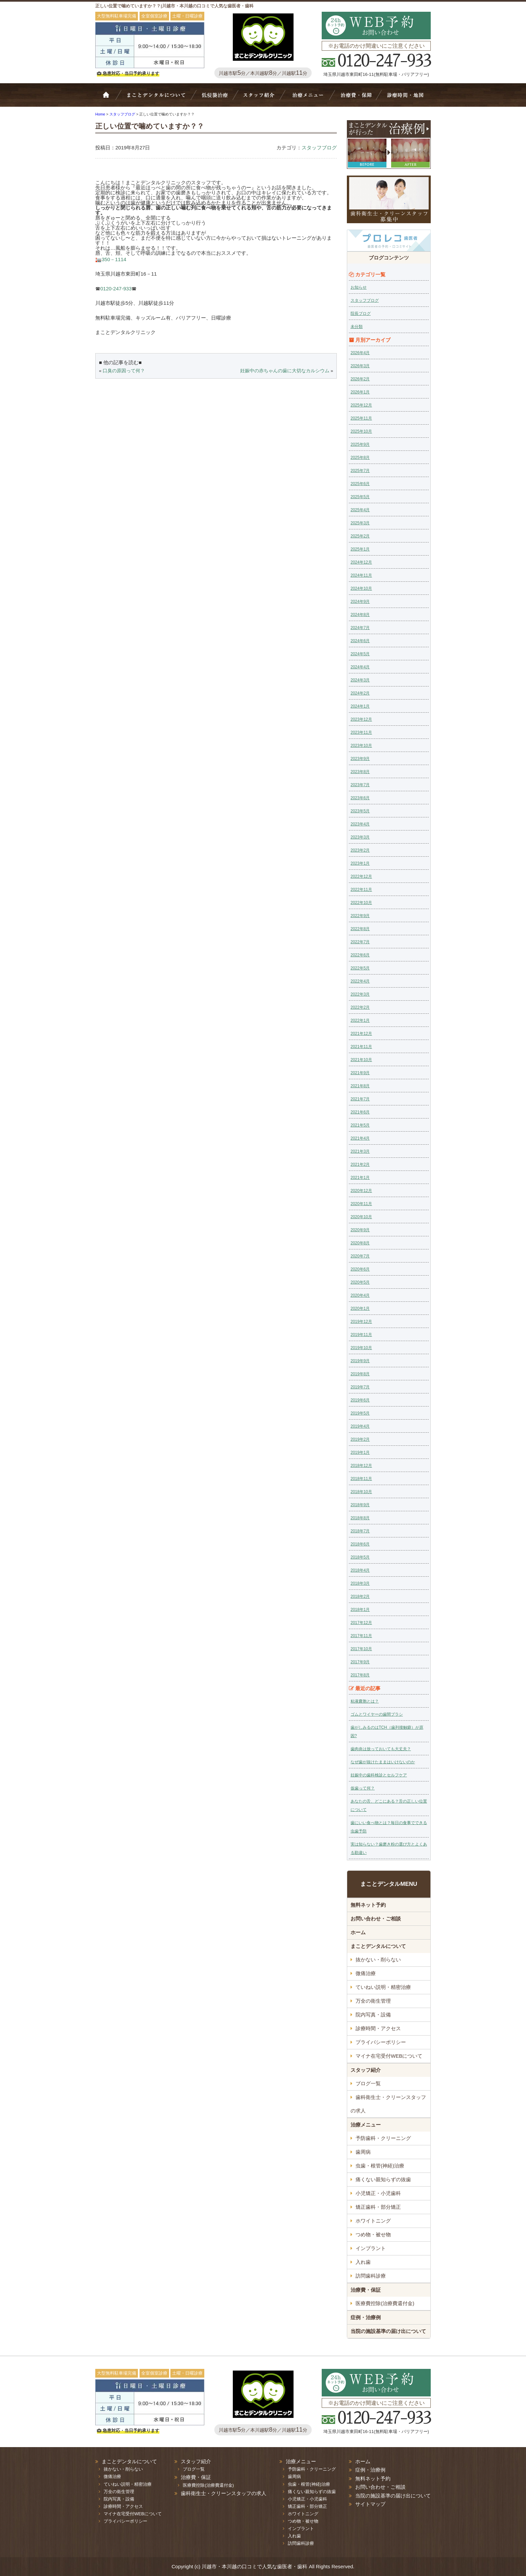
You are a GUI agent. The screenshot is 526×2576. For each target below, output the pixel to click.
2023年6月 (360, 798)
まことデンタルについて (378, 1946)
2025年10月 (361, 431)
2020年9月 (360, 1230)
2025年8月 (360, 457)
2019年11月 (361, 1334)
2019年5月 (360, 1413)
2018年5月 (360, 1557)
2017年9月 (360, 1662)
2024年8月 (360, 614)
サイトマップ (370, 2504)
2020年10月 (361, 1216)
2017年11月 (361, 1635)
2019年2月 (360, 1439)
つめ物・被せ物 (373, 2234)
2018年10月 (361, 1491)
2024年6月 (360, 640)
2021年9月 (360, 1072)
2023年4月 (360, 824)
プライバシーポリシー (381, 2042)
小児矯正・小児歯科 (378, 2193)
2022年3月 (360, 994)
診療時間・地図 (404, 98)
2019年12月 (361, 1321)
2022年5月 (360, 968)
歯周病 (363, 2152)
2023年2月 (360, 850)
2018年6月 (360, 1544)
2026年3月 (360, 366)
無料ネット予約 (368, 1905)
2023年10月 (361, 745)
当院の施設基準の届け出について (388, 2331)
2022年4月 (360, 981)
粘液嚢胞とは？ (365, 1701)
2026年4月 (360, 352)
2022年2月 (360, 1007)
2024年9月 (360, 601)
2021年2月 (360, 1164)
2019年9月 (360, 1360)
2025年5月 (360, 496)
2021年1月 (360, 1177)
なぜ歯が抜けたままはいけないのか (383, 1762)
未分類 (357, 326)
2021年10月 (361, 1059)
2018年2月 (360, 1596)
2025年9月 (360, 444)
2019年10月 (361, 1347)
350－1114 (114, 259)
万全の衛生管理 (373, 2001)
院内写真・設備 (373, 2014)
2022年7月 (360, 942)
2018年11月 (361, 1478)
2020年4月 (360, 1295)
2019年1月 (360, 1452)
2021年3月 (360, 1151)
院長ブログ (361, 313)
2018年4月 (360, 1570)
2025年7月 (360, 470)
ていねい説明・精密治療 (383, 1987)
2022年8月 (360, 928)
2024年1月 (360, 706)
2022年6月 (360, 955)
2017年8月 (360, 1675)
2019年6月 (360, 1400)
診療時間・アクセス (378, 2028)
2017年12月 (361, 1622)
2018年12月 (361, 1465)
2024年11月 (361, 575)
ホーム (110, 98)
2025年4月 (360, 510)
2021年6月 (360, 1112)
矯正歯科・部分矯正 (378, 2207)
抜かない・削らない (215, 98)
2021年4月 (360, 1138)
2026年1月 (360, 392)
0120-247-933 (116, 288)
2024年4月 (360, 667)
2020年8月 (360, 1243)
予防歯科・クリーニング (383, 2138)
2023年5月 (360, 811)
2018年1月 (360, 1609)
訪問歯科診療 (371, 2276)
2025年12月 (361, 405)
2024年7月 (360, 627)
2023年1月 (360, 863)
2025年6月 (360, 483)
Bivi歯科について (159, 98)
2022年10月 (361, 902)
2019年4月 (360, 1426)
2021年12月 (361, 1033)
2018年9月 (360, 1504)
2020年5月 (360, 1282)
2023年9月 (360, 758)
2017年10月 (361, 1649)
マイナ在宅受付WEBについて (389, 2056)
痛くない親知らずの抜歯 (383, 2179)
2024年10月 (361, 588)
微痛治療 (366, 1973)
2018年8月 (360, 1518)
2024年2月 (360, 693)
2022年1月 (360, 1020)
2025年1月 (360, 549)
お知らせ (359, 287)
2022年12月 (361, 876)
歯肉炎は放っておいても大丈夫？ (381, 1749)
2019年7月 (360, 1387)
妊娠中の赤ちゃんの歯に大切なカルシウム (284, 370)
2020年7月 (360, 1256)
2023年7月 (360, 784)
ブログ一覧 (368, 2083)
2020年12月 (361, 1190)
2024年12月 (361, 562)
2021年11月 (361, 1046)
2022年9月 (360, 915)
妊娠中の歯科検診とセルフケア (379, 1775)
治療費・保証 (355, 98)
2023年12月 (361, 719)
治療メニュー (309, 98)
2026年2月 (360, 379)
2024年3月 (360, 680)
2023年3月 (360, 837)
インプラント (371, 2248)
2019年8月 (360, 1374)
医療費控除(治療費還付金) (385, 2303)
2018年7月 (360, 1531)
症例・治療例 (366, 2317)
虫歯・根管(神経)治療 (380, 2165)
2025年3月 (360, 523)
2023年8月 (360, 771)
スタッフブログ (319, 147)
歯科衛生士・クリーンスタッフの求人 (388, 2103)
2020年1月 (360, 1308)
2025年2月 (360, 536)
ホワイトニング (373, 2221)
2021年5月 (360, 1125)
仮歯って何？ (363, 1788)
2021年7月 (360, 1099)
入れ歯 (363, 2262)
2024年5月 (360, 654)
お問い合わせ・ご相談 (376, 1918)
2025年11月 (361, 418)
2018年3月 (360, 1583)
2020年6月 (360, 1269)
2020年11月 (361, 1203)
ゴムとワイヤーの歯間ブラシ (377, 1714)
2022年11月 (361, 889)
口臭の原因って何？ (124, 370)
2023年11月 (361, 732)
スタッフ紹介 (261, 98)
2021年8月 (360, 1086)
